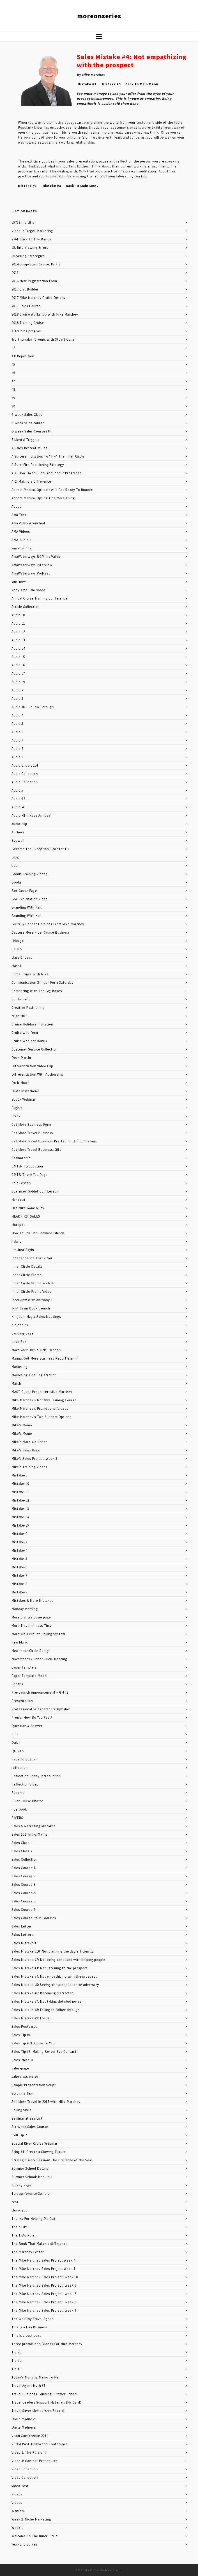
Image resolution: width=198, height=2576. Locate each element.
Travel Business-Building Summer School (44, 2394)
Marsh (16, 1383)
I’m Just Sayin (23, 1250)
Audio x (17, 790)
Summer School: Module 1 (32, 2177)
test (15, 2202)
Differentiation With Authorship (37, 1074)
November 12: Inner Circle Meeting (39, 1659)
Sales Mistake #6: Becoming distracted (43, 1993)
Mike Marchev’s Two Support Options (41, 1417)
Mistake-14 (20, 1517)
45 (13, 364)
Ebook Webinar (23, 1099)
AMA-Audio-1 (22, 540)
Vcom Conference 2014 (30, 2436)
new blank (20, 1642)
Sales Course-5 (24, 1901)
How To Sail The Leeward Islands (38, 1233)
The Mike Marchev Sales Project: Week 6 (44, 2285)
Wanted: (18, 2511)
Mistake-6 (19, 1567)
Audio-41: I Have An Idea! (31, 815)
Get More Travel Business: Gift (36, 1149)
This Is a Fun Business (30, 2327)
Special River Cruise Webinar (35, 2143)
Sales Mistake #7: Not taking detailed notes (47, 2001)
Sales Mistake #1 (25, 1943)
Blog (15, 857)
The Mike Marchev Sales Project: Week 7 (44, 2294)
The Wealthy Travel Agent (32, 2319)
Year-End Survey (25, 2544)
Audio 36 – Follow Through (33, 707)
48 (13, 389)
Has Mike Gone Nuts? (29, 1208)
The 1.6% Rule (23, 2235)
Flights (17, 1108)
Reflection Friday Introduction (36, 1776)
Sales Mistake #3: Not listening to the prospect (50, 1968)
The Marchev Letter (28, 2252)
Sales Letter (22, 1926)
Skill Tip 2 (19, 2135)
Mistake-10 (20, 1483)
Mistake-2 (19, 1534)
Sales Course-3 (24, 1884)
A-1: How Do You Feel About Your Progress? (46, 473)
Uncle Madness (24, 2419)
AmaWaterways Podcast (31, 573)
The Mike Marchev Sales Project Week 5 (43, 2269)
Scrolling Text (23, 2093)
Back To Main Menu (141, 84)
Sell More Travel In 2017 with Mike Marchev (46, 2101)
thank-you (20, 2210)
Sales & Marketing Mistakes (34, 1826)
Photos (17, 1684)
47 (13, 381)
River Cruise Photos (28, 1801)
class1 (16, 966)
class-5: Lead (22, 957)
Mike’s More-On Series (30, 1442)
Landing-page (23, 1333)
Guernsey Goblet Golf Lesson (35, 1191)
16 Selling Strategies (28, 256)
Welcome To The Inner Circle (35, 2536)
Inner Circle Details (27, 1266)
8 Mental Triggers (26, 439)
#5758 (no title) (24, 222)
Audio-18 (18, 799)
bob (15, 865)
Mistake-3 (19, 1542)
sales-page (20, 2068)
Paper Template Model (29, 1676)
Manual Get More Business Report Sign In (45, 1358)
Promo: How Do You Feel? (32, 1717)
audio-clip (19, 824)
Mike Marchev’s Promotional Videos (40, 1408)
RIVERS (17, 1818)
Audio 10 (18, 615)
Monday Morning (25, 1609)
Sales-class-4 (22, 2060)
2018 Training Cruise (28, 323)
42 (13, 348)
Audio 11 (18, 623)
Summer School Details (30, 2168)
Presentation (22, 1701)
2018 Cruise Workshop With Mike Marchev (45, 314)
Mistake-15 (20, 1525)
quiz (15, 1734)
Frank (16, 1116)
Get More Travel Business (32, 1133)
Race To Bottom (25, 1759)
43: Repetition (23, 356)
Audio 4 (17, 715)
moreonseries (99, 16)
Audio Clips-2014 (25, 765)
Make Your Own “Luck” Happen (36, 1350)
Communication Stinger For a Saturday (43, 982)
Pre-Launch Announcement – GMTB (40, 1692)
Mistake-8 (19, 1584)
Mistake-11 (20, 1492)
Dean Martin (21, 1058)
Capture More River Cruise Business (41, 932)
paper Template (24, 1667)
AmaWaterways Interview (32, 565)
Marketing (20, 1367)
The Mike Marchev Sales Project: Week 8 (44, 2302)
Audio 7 (17, 740)
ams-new (19, 581)
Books (17, 882)
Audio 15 (18, 657)
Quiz (15, 1742)
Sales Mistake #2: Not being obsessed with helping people (58, 1960)
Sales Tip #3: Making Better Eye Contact (44, 2051)
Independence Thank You (32, 1258)
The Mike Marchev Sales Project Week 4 (43, 2260)
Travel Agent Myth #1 (29, 2385)
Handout (18, 1199)
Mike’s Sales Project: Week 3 (34, 1458)
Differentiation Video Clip (32, 1066)
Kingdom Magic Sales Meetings (36, 1316)
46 (13, 373)
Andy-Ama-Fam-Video (28, 590)
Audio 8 (17, 748)
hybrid (17, 1241)
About (16, 506)
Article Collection (25, 606)
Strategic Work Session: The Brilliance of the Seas (52, 2160)
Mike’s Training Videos (29, 1467)
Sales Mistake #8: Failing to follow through (46, 2010)
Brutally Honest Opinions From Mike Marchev (48, 924)
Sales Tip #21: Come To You (33, 2043)
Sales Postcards (24, 2026)
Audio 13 (18, 640)
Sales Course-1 (24, 1868)
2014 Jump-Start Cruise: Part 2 (36, 264)
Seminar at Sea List (27, 2118)
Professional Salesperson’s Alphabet (41, 1709)
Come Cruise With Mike (30, 974)
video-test (20, 2486)
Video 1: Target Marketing (32, 231)
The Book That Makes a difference (40, 2243)
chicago (18, 941)
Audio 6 (17, 732)
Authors (18, 832)
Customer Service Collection (35, 1049)
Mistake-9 (19, 1592)
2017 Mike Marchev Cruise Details (38, 297)
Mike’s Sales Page (26, 1450)
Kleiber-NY (20, 1325)
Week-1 (17, 2527)
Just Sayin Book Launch (31, 1308)
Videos (17, 2494)
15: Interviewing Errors (30, 247)
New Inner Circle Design (31, 1650)
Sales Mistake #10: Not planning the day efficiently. (53, 1951)
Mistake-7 (19, 1575)
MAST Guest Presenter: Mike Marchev (42, 1392)
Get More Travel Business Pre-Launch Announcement (55, 1141)
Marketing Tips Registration (34, 1375)
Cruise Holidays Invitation (32, 1024)
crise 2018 (20, 1016)
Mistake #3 (87, 84)
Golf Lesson (21, 1183)
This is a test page (26, 2335)
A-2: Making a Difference (31, 481)
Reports (18, 1792)
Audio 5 (17, 723)
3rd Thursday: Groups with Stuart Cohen (44, 339)
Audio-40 (18, 807)
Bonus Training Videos (30, 874)
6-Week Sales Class (27, 414)
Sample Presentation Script (34, 2085)
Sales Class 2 (22, 1851)
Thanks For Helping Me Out (33, 2218)
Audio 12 (18, 632)
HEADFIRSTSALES (26, 1216)
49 (13, 398)
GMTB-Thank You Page (30, 1174)
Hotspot (18, 1225)
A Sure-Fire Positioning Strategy (38, 465)
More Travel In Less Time (32, 1625)
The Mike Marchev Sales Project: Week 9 (44, 2310)
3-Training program (27, 331)
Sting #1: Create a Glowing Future (39, 2152)
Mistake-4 (19, 1550)
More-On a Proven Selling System (38, 1634)
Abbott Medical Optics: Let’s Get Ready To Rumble (52, 490)
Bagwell (18, 840)
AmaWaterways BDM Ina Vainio (36, 556)
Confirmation (22, 999)
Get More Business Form (31, 1124)
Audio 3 (17, 698)
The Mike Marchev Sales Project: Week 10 (45, 2277)
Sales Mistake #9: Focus (31, 2018)
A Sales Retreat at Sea (30, 448)
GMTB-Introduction (27, 1166)
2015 (15, 272)
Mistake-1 (19, 1475)
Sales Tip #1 (21, 2035)
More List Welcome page (31, 1617)
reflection (20, 1767)
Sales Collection (24, 1859)
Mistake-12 (20, 1500)
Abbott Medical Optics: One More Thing (43, 498)
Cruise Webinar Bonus (29, 1041)
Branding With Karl (27, 907)
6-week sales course (28, 423)
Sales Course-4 (24, 1893)
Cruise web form (25, 1032)
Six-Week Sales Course (30, 2127)
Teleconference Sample (31, 2193)
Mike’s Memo (22, 1425)
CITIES (17, 949)
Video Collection (25, 2469)
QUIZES (18, 1751)
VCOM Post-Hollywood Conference (40, 2444)
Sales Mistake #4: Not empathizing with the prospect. (55, 1976)
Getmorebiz (21, 1158)
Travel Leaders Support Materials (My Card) (46, 2402)
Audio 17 (18, 673)
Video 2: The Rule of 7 (29, 2452)
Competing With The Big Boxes (37, 991)
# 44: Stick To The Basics (31, 239)
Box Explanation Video (30, 899)
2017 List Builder (25, 289)
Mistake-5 (19, 1559)
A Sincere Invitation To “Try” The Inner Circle (48, 456)
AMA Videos (21, 531)
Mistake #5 (111, 84)
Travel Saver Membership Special (38, 2411)
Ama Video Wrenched (28, 523)
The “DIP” (20, 2227)
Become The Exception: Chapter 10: (40, 849)
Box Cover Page (24, 890)
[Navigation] (99, 36)
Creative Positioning (28, 1007)
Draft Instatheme (26, 1091)
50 (13, 406)
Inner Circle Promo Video (31, 1291)
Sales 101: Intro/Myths (30, 1834)
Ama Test (19, 515)
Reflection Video (25, 1784)
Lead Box (19, 1341)
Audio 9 (17, 757)
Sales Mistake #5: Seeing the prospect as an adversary (55, 1985)
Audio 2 (17, 690)
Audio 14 (18, 648)
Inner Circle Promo (26, 1275)
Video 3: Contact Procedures (35, 2461)
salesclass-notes (25, 2076)
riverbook (19, 1809)
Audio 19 (18, 682)
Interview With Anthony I (32, 1300)
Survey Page (21, 2185)
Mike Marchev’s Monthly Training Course (44, 1400)
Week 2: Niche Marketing (31, 2519)
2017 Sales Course (26, 306)
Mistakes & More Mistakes (32, 1600)
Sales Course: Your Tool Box (34, 1918)
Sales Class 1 (22, 1843)
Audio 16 (18, 665)
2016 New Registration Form (34, 281)
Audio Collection (25, 774)
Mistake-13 (20, 1509)
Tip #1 (16, 2352)
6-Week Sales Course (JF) (32, 431)
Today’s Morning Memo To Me (35, 2377)
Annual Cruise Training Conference (40, 598)
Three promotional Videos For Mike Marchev (47, 2344)
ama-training (22, 548)
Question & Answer (27, 1726)
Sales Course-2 (24, 1876)
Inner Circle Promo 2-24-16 (33, 1283)
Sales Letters (22, 1934)
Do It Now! (20, 1083)
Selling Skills (22, 2110)
